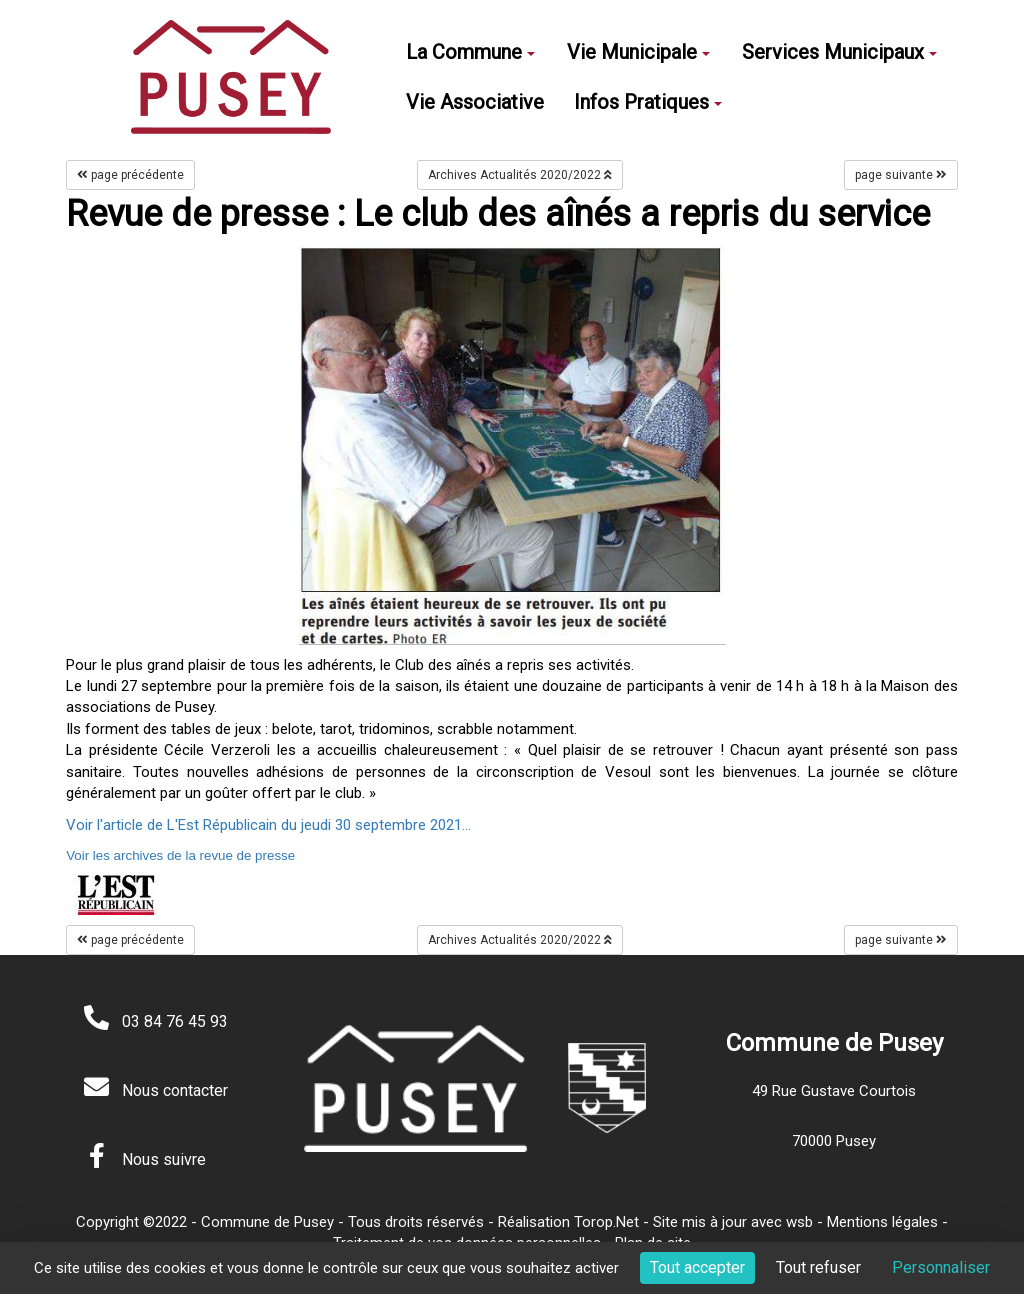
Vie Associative (475, 102)
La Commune (470, 52)
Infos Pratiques (648, 102)
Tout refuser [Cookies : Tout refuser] (818, 1267)
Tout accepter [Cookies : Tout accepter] (697, 1267)
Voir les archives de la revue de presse (180, 855)
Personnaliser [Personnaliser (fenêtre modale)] (941, 1267)
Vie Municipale (638, 52)
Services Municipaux (839, 52)
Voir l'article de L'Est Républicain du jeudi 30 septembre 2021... (268, 825)
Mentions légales (882, 1222)
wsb (799, 1222)
